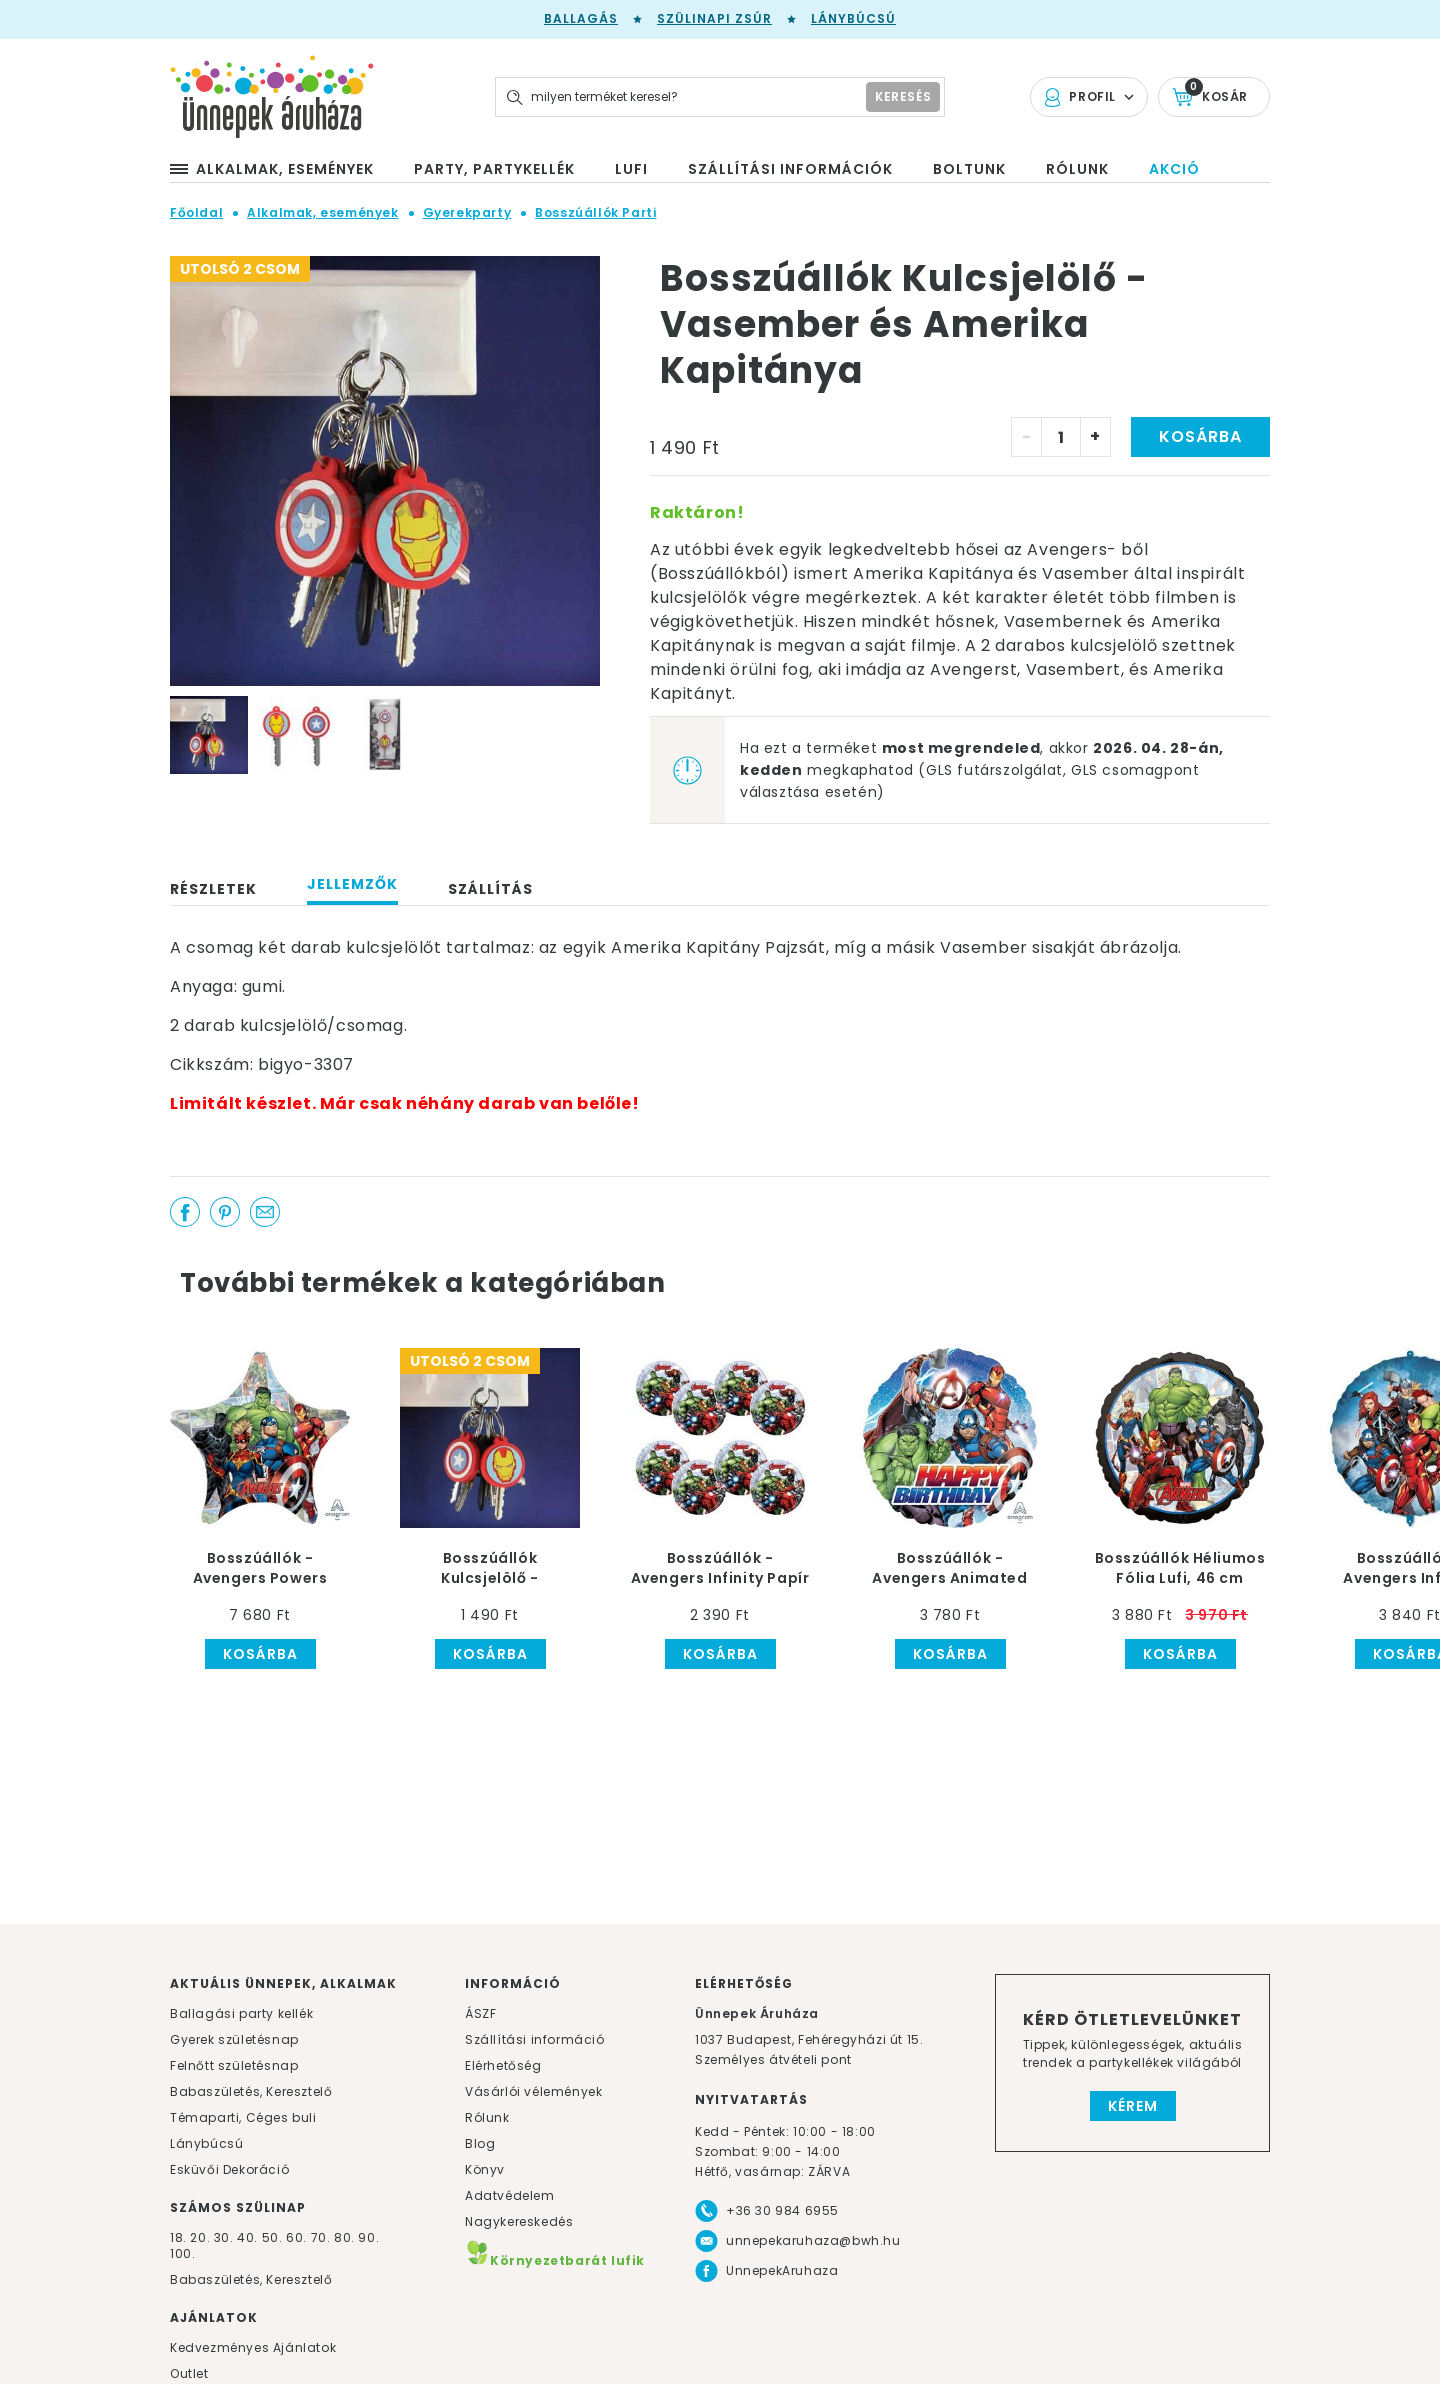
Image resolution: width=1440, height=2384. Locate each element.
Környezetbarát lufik (555, 2260)
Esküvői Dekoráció (229, 2169)
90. (368, 2237)
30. (224, 2237)
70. (322, 2237)
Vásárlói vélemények (533, 2091)
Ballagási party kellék (241, 2013)
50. (274, 2237)
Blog (480, 2143)
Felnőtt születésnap (234, 2065)
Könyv (485, 2169)
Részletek (213, 889)
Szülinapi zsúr (714, 18)
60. (298, 2237)
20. (200, 2237)
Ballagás (581, 18)
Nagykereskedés (519, 2221)
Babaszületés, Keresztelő (251, 2091)
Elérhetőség (503, 2065)
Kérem (1133, 2106)
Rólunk (487, 2117)
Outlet (189, 2373)
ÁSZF (480, 2013)
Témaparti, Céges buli (243, 2117)
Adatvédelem (510, 2195)
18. (178, 2237)
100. (182, 2253)
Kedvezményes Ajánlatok (253, 2347)
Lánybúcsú (853, 18)
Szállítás (490, 889)
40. (247, 2237)
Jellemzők (352, 884)
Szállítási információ (535, 2039)
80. (346, 2237)
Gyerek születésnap (234, 2039)
